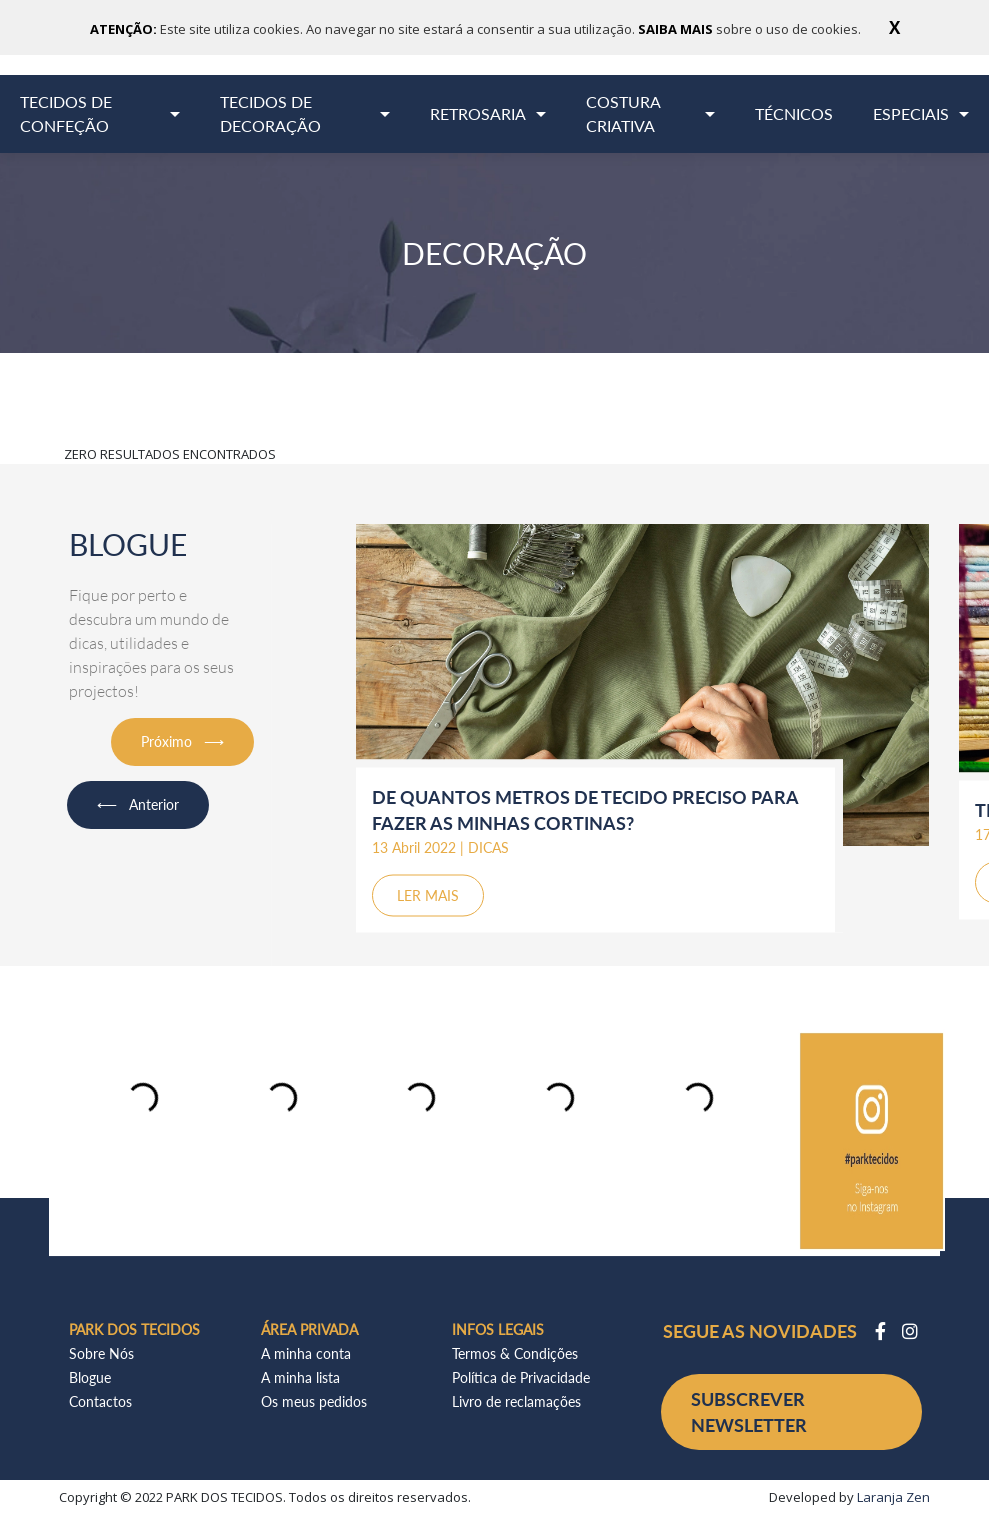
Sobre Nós (101, 1353)
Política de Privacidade (521, 1377)
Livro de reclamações (516, 1401)
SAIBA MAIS (677, 29)
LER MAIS (428, 895)
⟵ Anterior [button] (138, 804)
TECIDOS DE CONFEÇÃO (66, 113)
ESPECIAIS (911, 113)
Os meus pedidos (314, 1401)
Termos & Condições (515, 1353)
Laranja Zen (893, 1497)
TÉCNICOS (794, 113)
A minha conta (306, 1353)
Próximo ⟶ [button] (182, 741)
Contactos (100, 1401)
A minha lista (300, 1377)
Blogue (90, 1377)
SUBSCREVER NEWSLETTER (749, 1412)
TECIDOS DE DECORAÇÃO (270, 113)
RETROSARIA (478, 113)
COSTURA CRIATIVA (623, 113)
